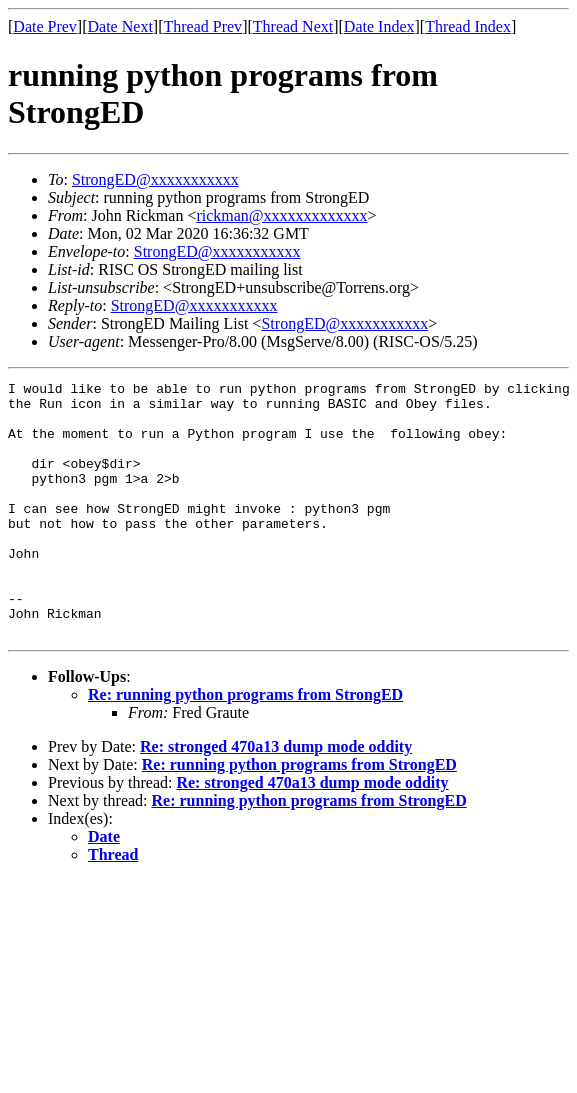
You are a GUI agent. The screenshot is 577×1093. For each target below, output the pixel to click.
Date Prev (45, 26)
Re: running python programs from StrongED (245, 745)
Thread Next (293, 26)
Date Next (120, 26)
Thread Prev (202, 26)
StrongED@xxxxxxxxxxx (155, 179)
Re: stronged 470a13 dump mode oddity (276, 797)
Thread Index (468, 26)
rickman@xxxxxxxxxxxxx (281, 215)
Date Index (379, 26)
